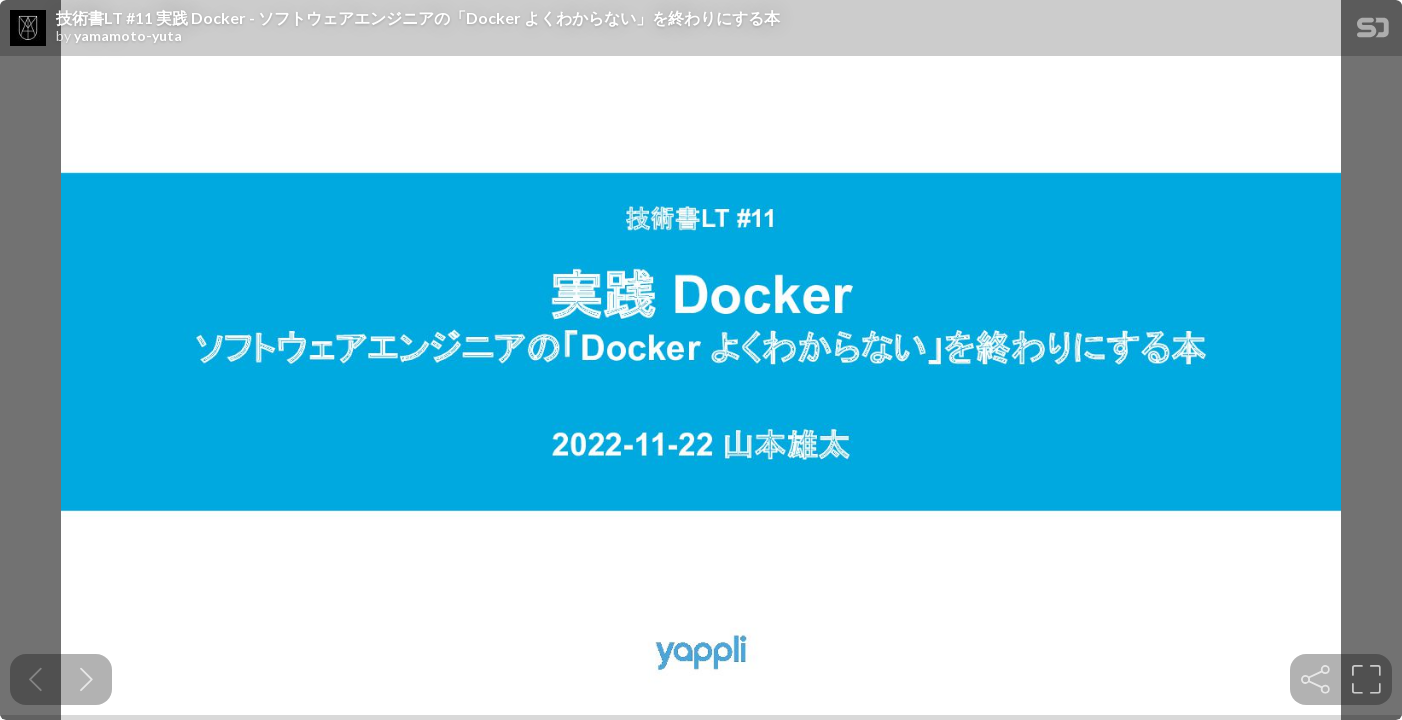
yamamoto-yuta (128, 36)
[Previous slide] (35, 679)
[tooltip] (1315, 679)
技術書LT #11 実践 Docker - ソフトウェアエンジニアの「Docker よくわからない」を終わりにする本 (418, 18)
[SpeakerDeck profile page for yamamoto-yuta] (28, 29)
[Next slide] (86, 679)
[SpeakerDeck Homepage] (1373, 31)
